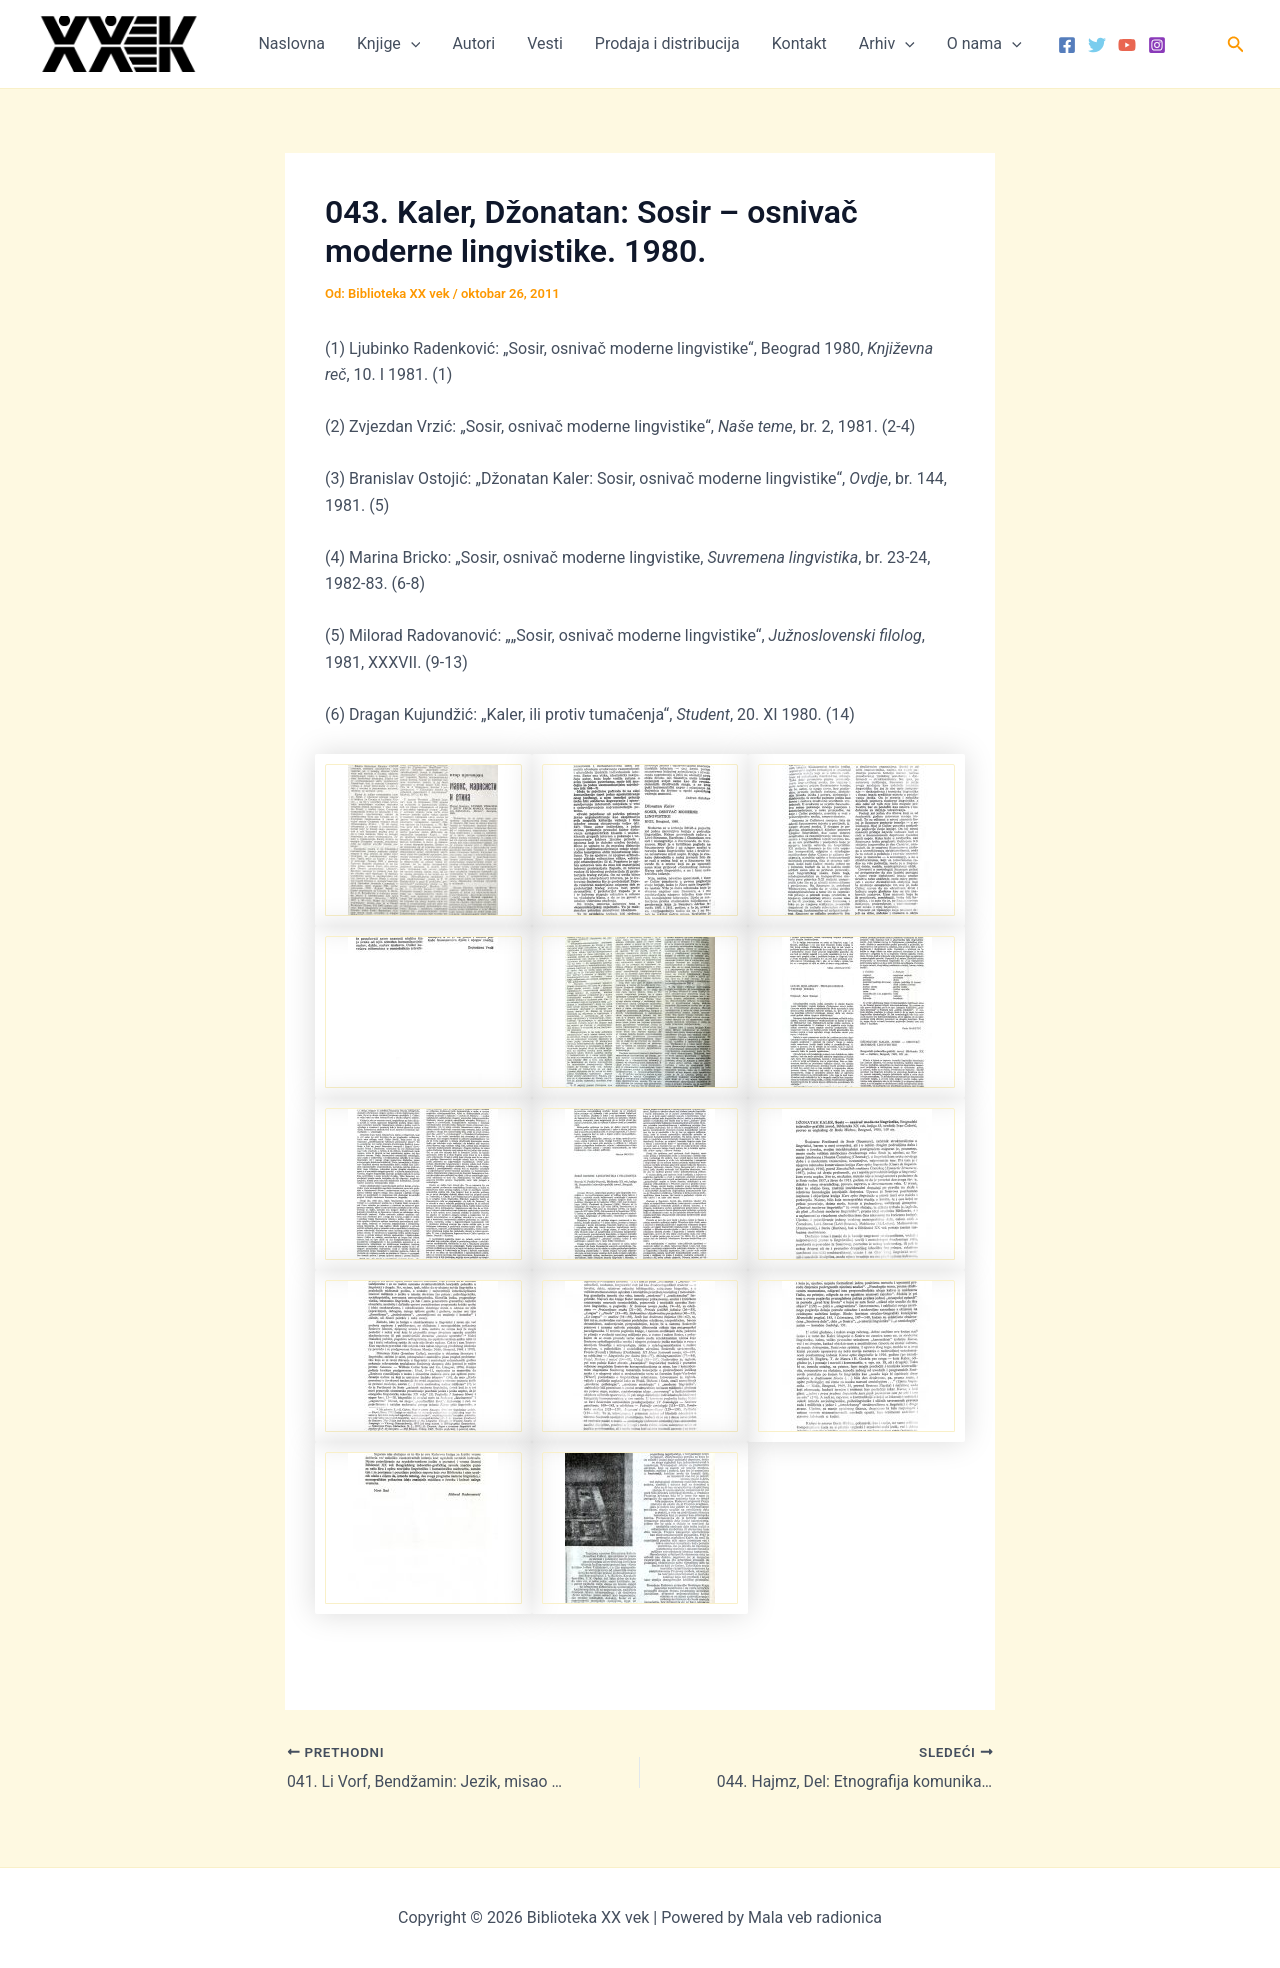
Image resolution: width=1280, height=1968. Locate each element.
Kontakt (799, 43)
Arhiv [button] (887, 44)
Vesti (545, 43)
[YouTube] (1127, 45)
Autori (473, 43)
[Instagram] (1157, 45)
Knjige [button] (388, 44)
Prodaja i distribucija (667, 43)
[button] (411, 44)
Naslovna (291, 43)
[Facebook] (1067, 45)
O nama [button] (984, 44)
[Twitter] (1097, 45)
